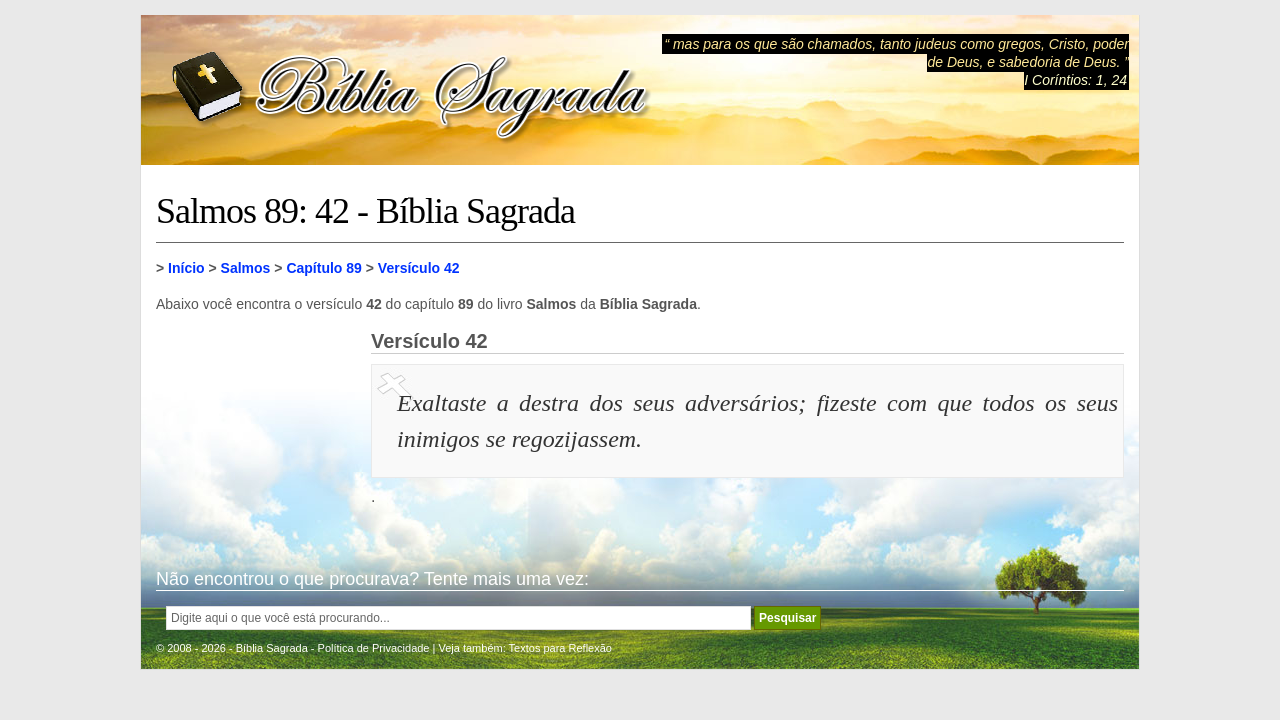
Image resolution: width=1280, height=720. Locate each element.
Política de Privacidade (374, 648)
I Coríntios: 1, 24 (1075, 80)
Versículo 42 (419, 268)
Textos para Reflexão (560, 648)
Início (186, 268)
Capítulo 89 (323, 268)
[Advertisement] (256, 430)
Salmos (246, 268)
